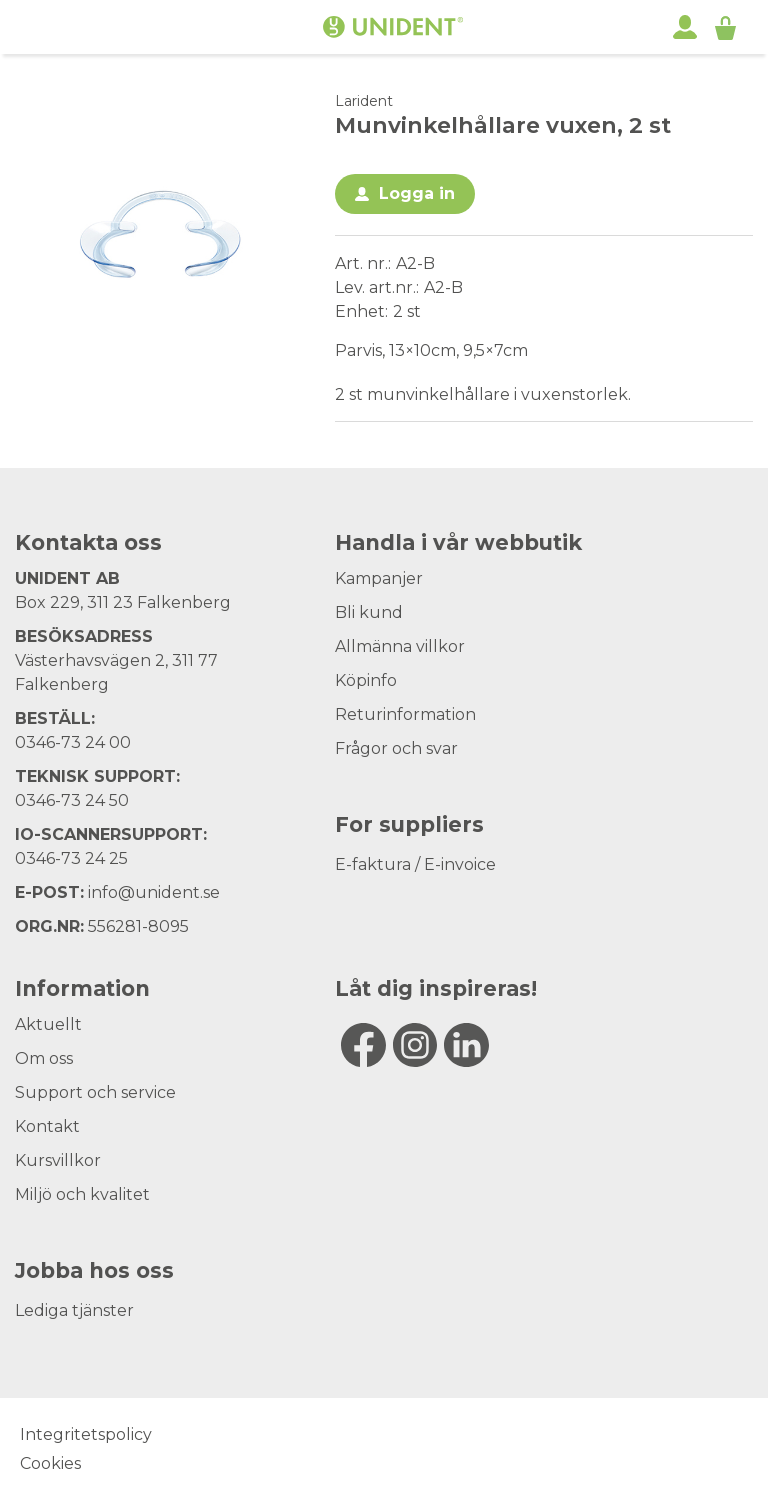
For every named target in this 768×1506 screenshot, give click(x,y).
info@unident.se (154, 892)
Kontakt (47, 1126)
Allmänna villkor (400, 646)
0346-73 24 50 (72, 800)
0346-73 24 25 (71, 858)
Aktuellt (48, 1024)
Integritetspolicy (86, 1434)
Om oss (44, 1058)
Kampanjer (379, 578)
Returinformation (405, 714)
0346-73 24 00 (73, 742)
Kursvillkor (58, 1160)
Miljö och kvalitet (82, 1194)
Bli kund (369, 612)
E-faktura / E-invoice (415, 864)
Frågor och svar (396, 748)
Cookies (50, 1463)
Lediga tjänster (74, 1310)
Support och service (95, 1092)
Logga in (417, 193)
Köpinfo (366, 680)
